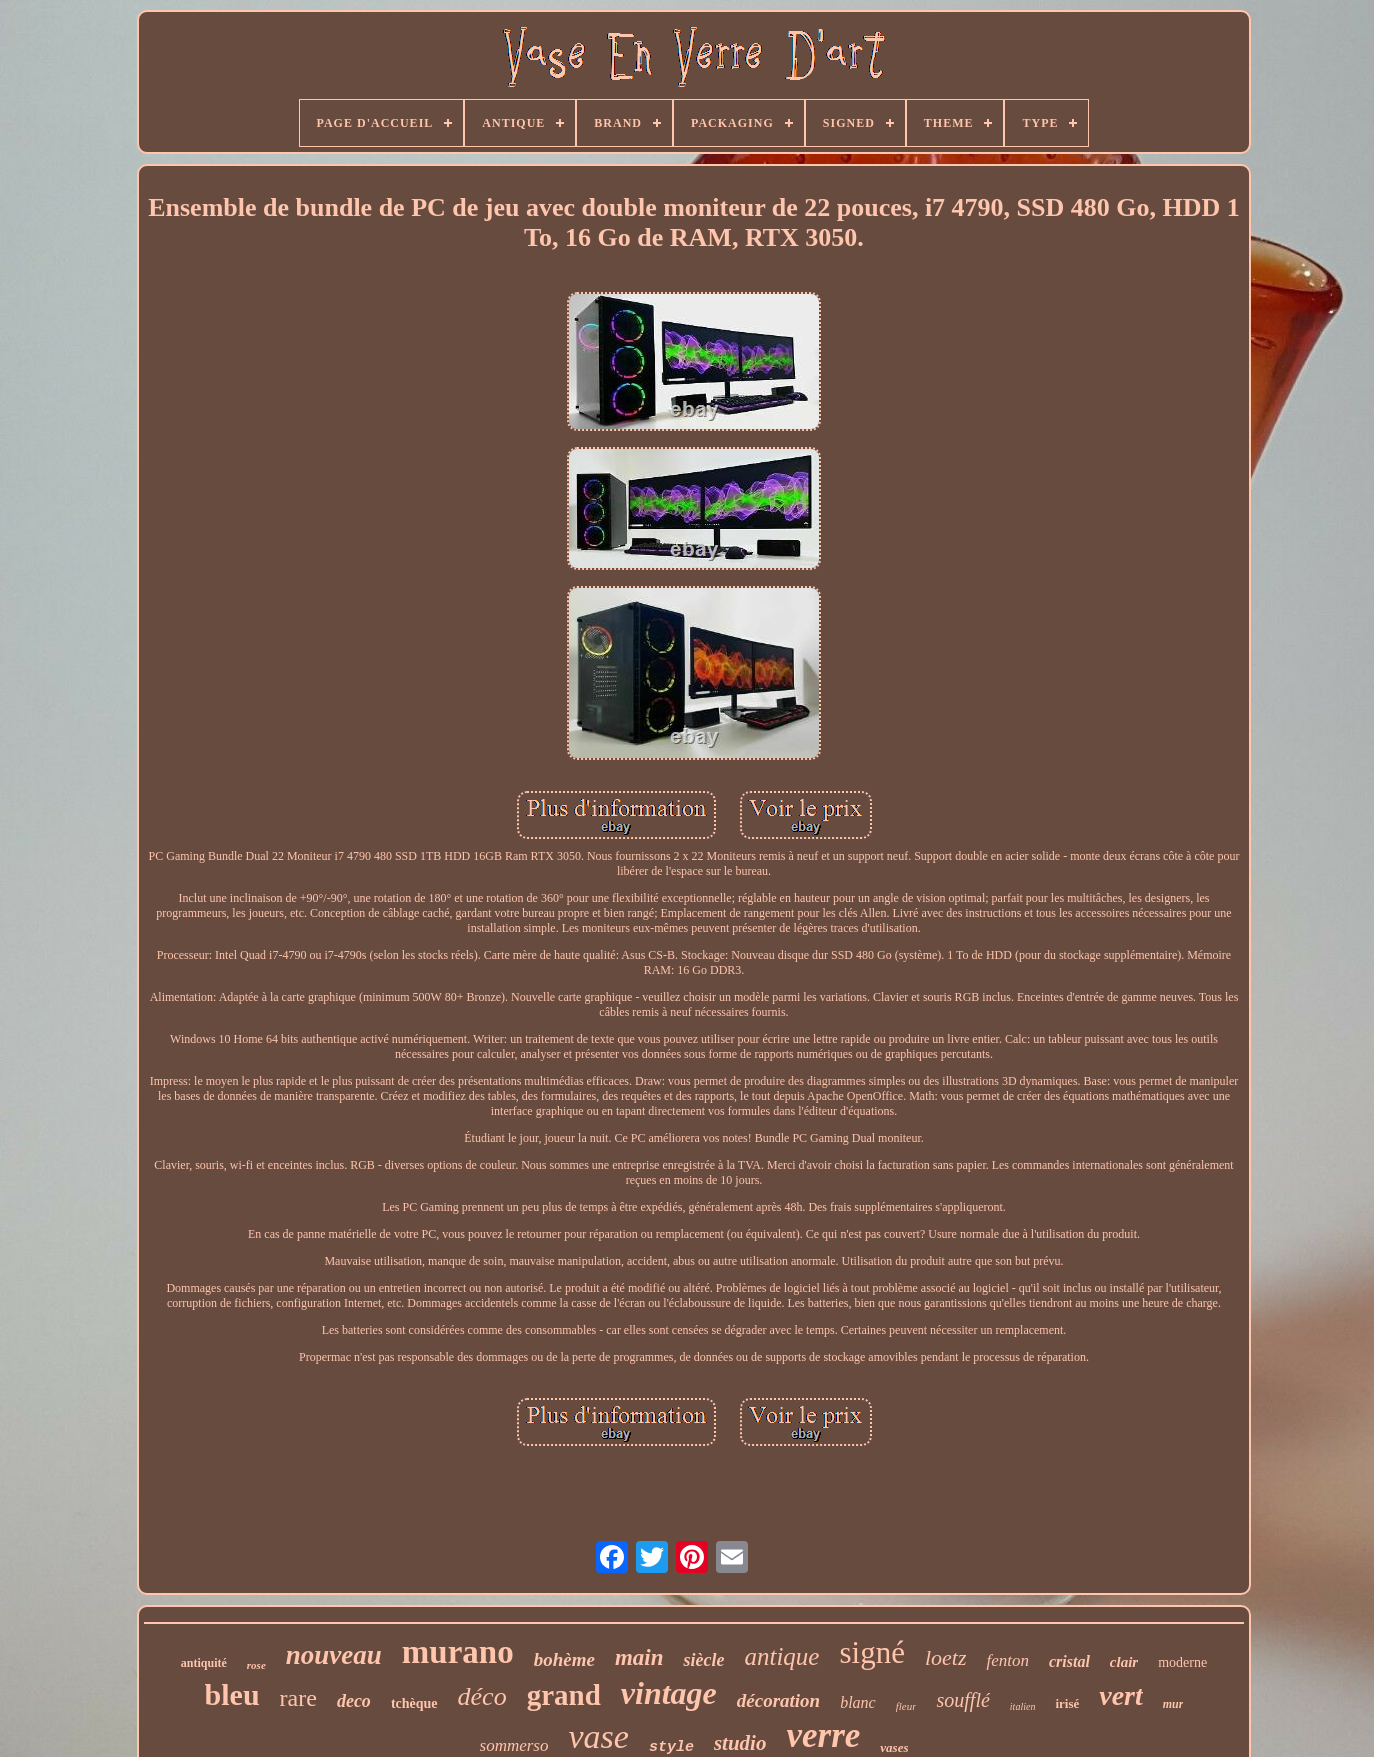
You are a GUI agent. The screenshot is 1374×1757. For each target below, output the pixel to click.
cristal (1069, 1661)
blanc (858, 1702)
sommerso (514, 1745)
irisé (1067, 1703)
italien (1023, 1706)
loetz (946, 1657)
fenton (1007, 1660)
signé (871, 1652)
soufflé (962, 1700)
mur (1173, 1704)
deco (354, 1701)
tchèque (414, 1703)
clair (1124, 1662)
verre (823, 1735)
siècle (703, 1660)
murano (458, 1652)
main (639, 1657)
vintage (669, 1693)
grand (564, 1695)
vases (894, 1747)
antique (781, 1656)
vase (598, 1736)
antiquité (204, 1663)
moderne (1182, 1662)
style (671, 1747)
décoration (778, 1700)
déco (482, 1696)
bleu (232, 1694)
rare (298, 1698)
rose (256, 1665)
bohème (564, 1659)
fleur (906, 1706)
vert (1121, 1695)
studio (740, 1743)
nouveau (334, 1655)
